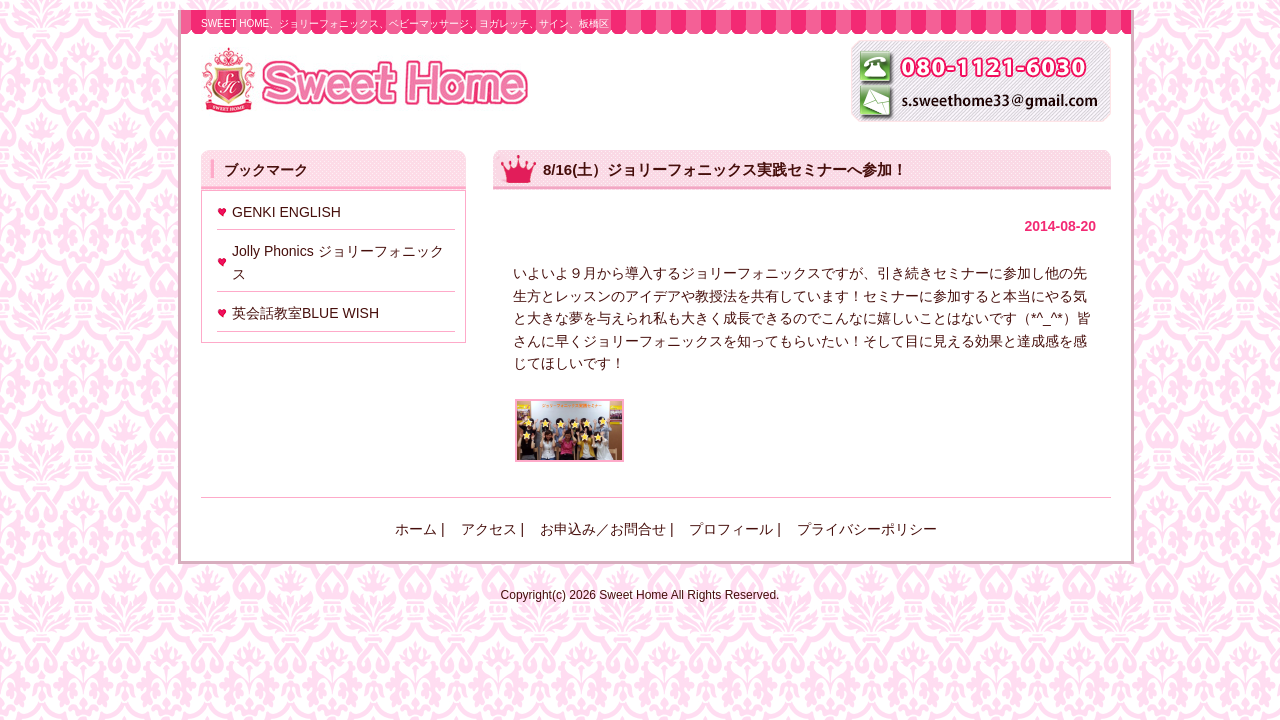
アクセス (489, 529)
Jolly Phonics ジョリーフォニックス (338, 262)
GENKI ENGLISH (286, 212)
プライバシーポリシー (867, 529)
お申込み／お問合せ (603, 529)
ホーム (416, 529)
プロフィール (731, 529)
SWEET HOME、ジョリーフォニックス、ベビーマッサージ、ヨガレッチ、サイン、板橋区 (405, 23)
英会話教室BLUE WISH (305, 313)
